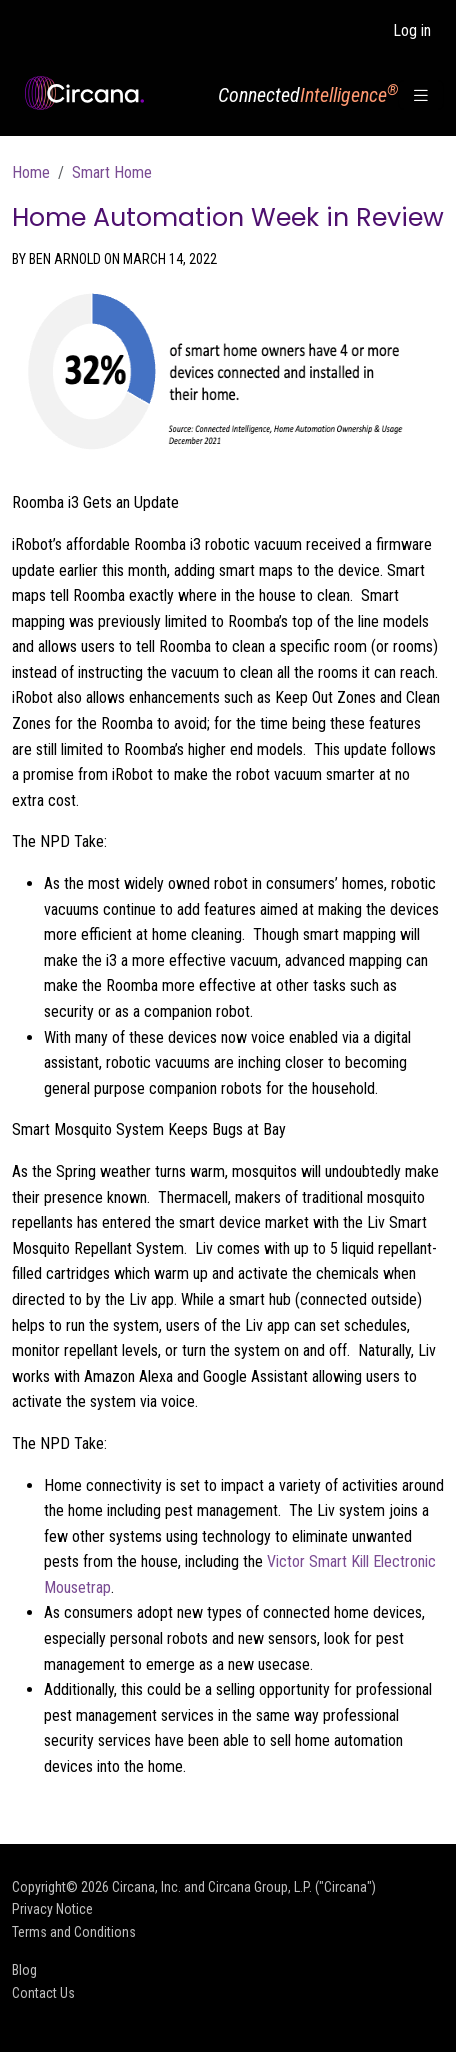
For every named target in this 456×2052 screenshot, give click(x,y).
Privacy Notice (52, 1909)
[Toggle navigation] (421, 95)
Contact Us (43, 1993)
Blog (24, 1970)
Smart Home (112, 172)
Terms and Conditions (74, 1932)
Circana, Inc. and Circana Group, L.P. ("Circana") (244, 1887)
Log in (412, 30)
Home (31, 172)
